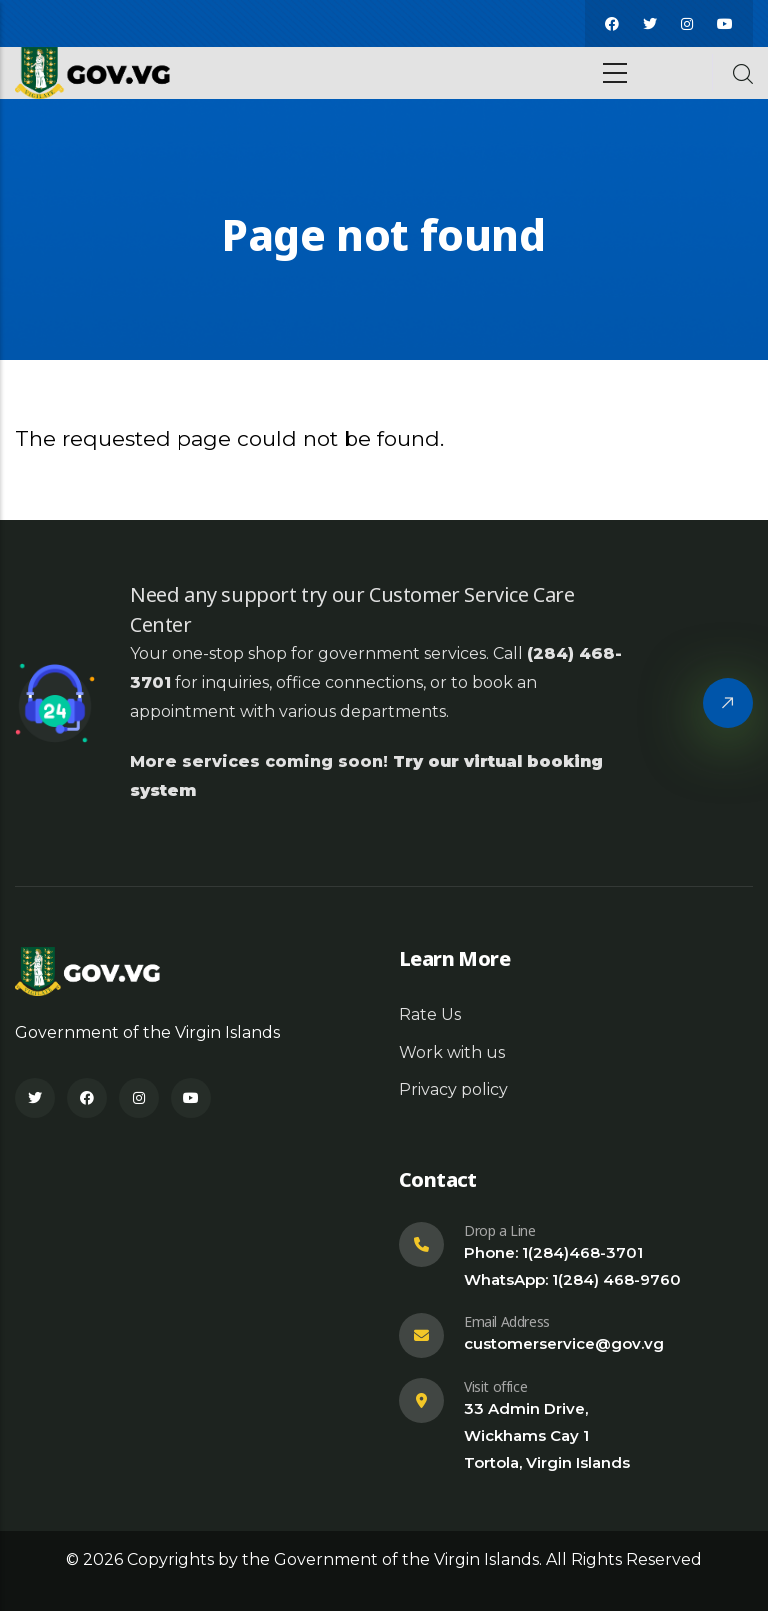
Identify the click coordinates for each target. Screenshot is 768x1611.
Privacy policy (453, 1089)
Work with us (452, 1052)
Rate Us (430, 1014)
